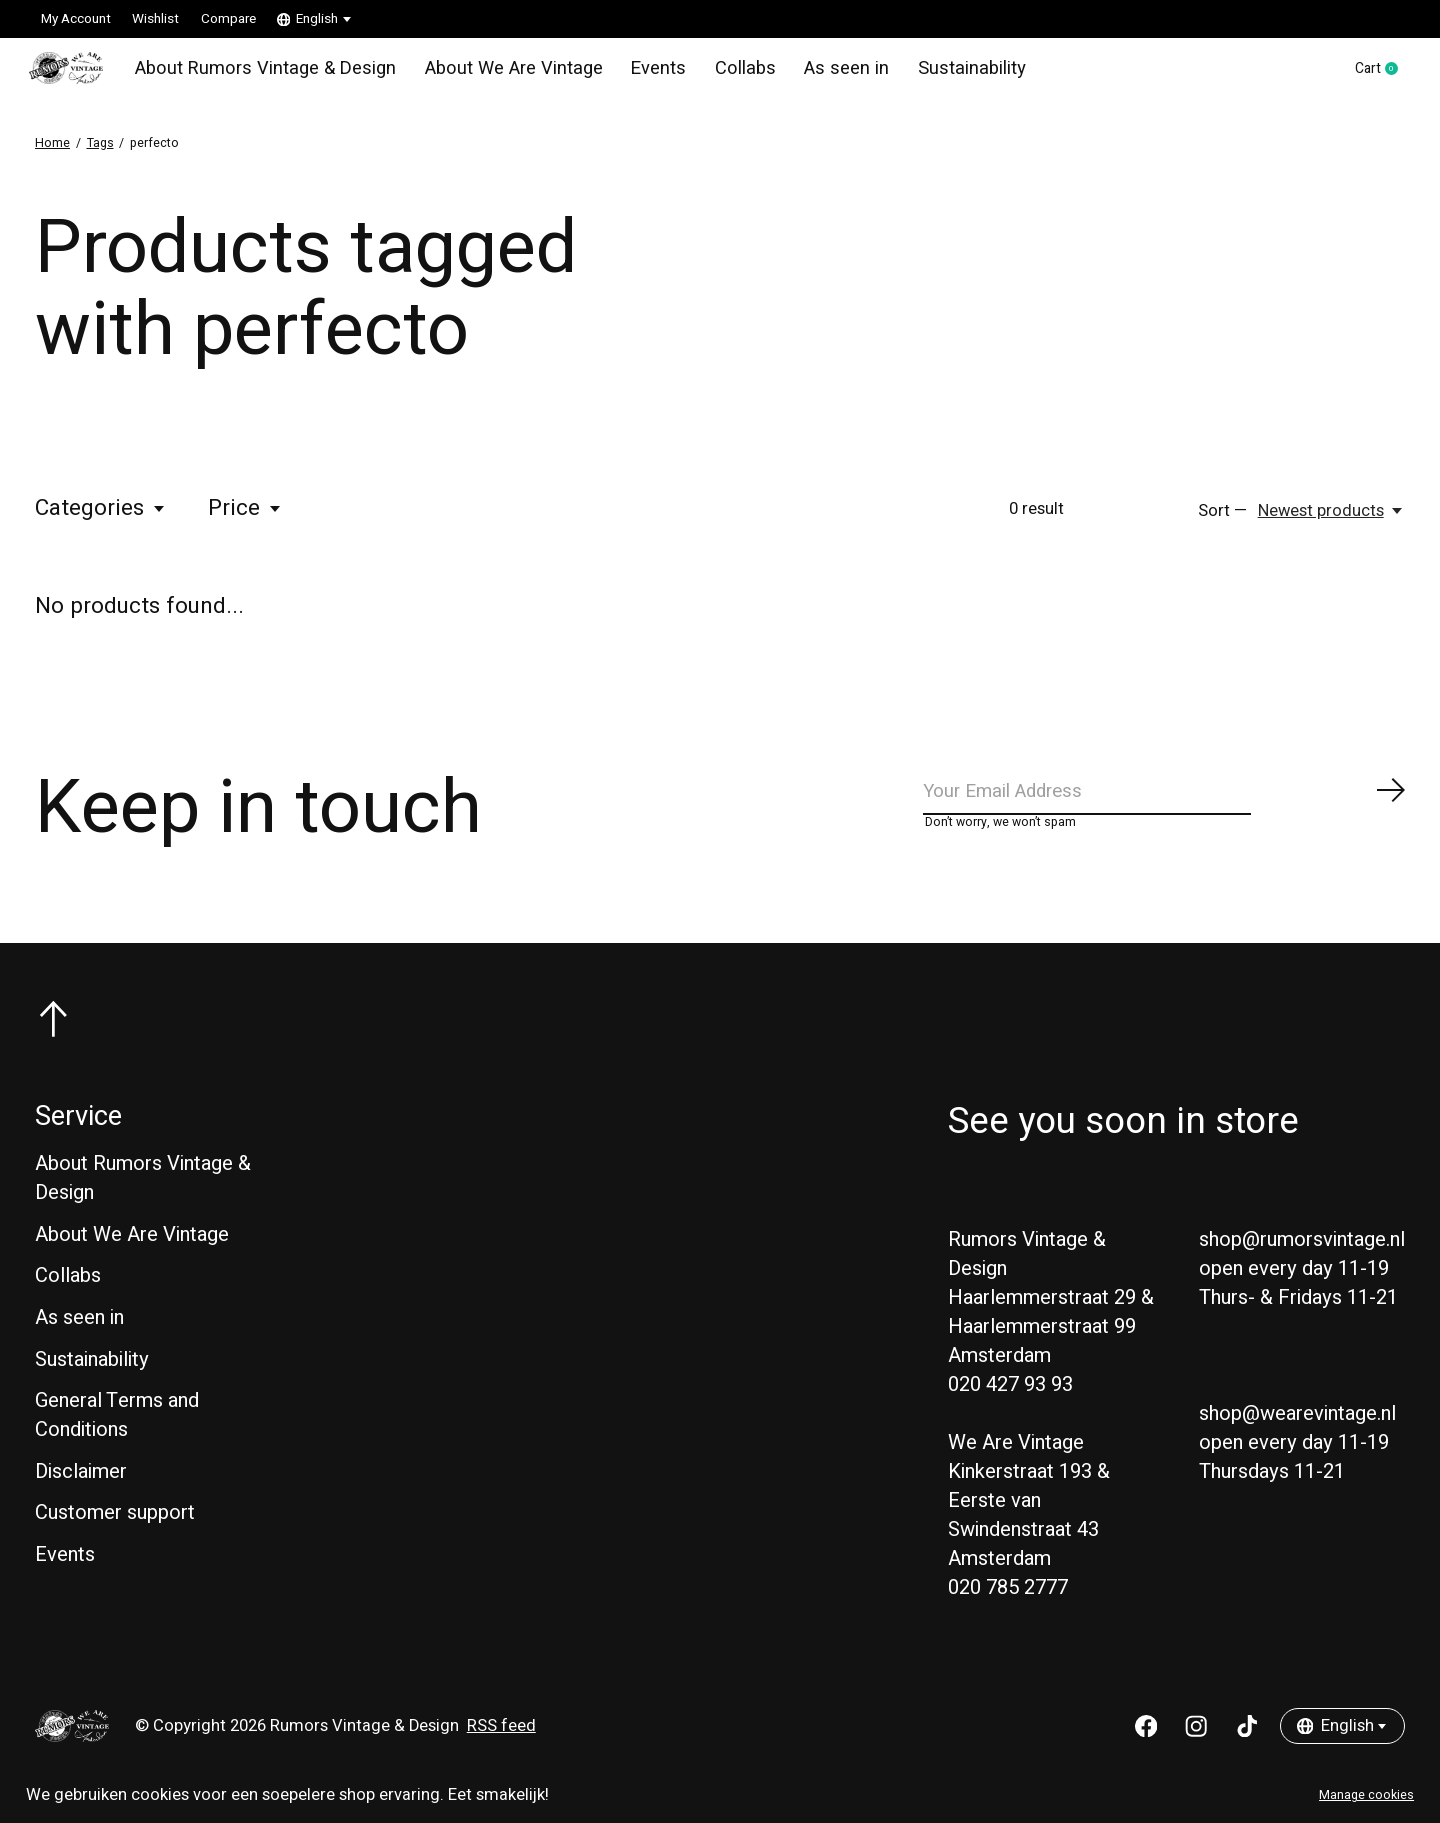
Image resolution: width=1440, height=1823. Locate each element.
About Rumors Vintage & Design (265, 74)
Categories (101, 520)
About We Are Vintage (497, 74)
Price (245, 520)
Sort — (1222, 522)
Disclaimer (81, 1493)
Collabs (718, 74)
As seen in (814, 74)
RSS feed (501, 1749)
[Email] (1165, 807)
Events (635, 74)
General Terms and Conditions (117, 1438)
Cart (1371, 75)
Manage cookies (1366, 1795)
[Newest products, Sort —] (1331, 522)
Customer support (115, 1535)
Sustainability (932, 74)
